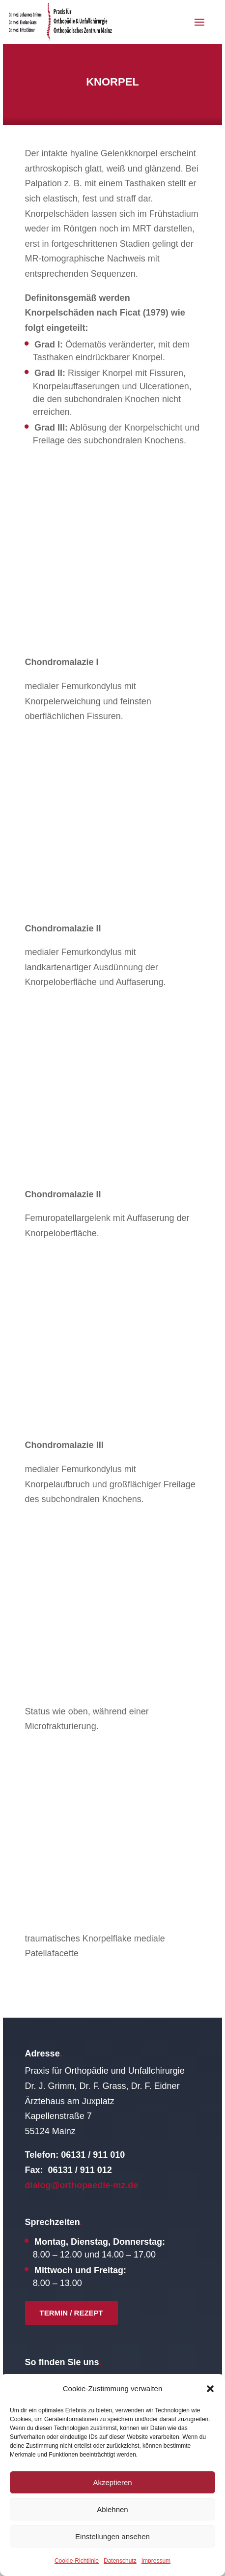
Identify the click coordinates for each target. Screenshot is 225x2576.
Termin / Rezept (71, 2313)
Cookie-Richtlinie (77, 2560)
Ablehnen (112, 2509)
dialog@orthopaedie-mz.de (82, 2185)
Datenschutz (120, 2560)
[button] (210, 2389)
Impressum (155, 2560)
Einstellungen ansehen (112, 2536)
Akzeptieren (112, 2482)
